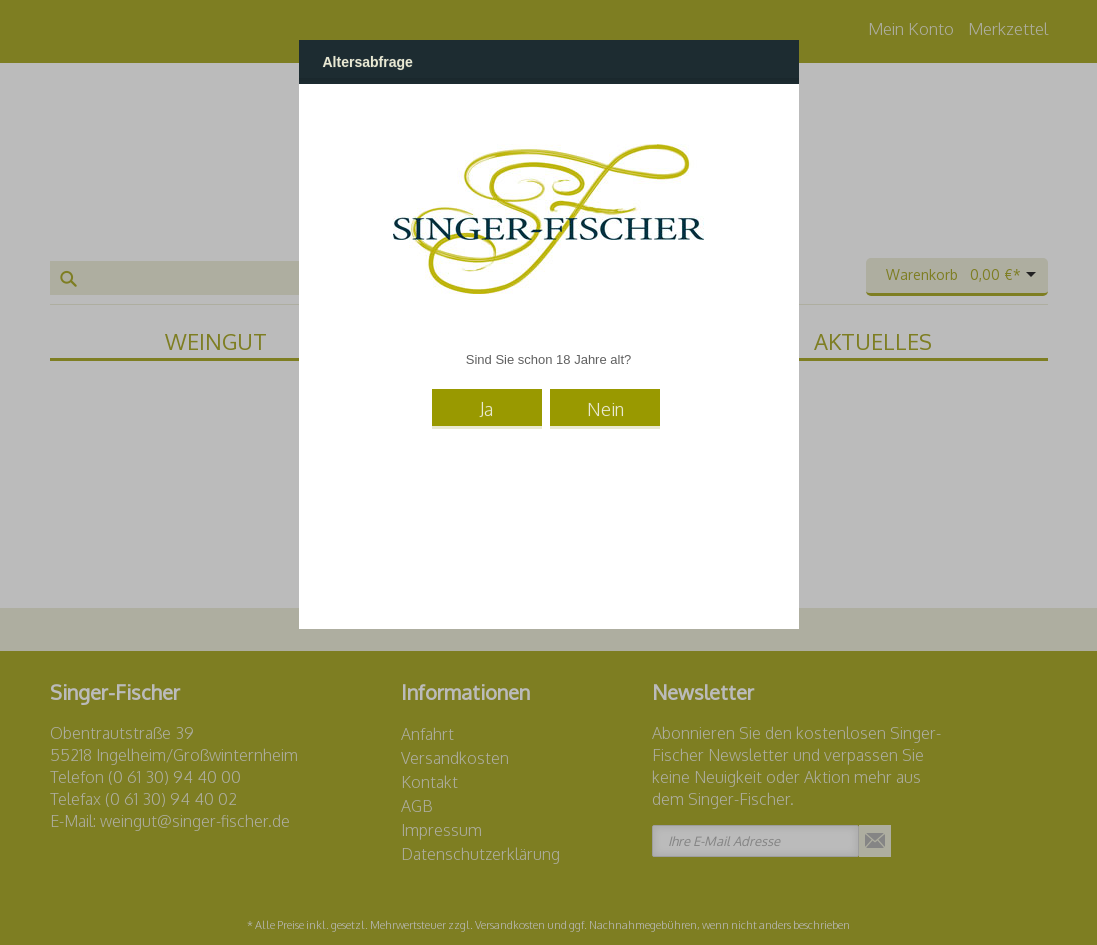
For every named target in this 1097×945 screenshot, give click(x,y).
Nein (605, 409)
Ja (486, 409)
